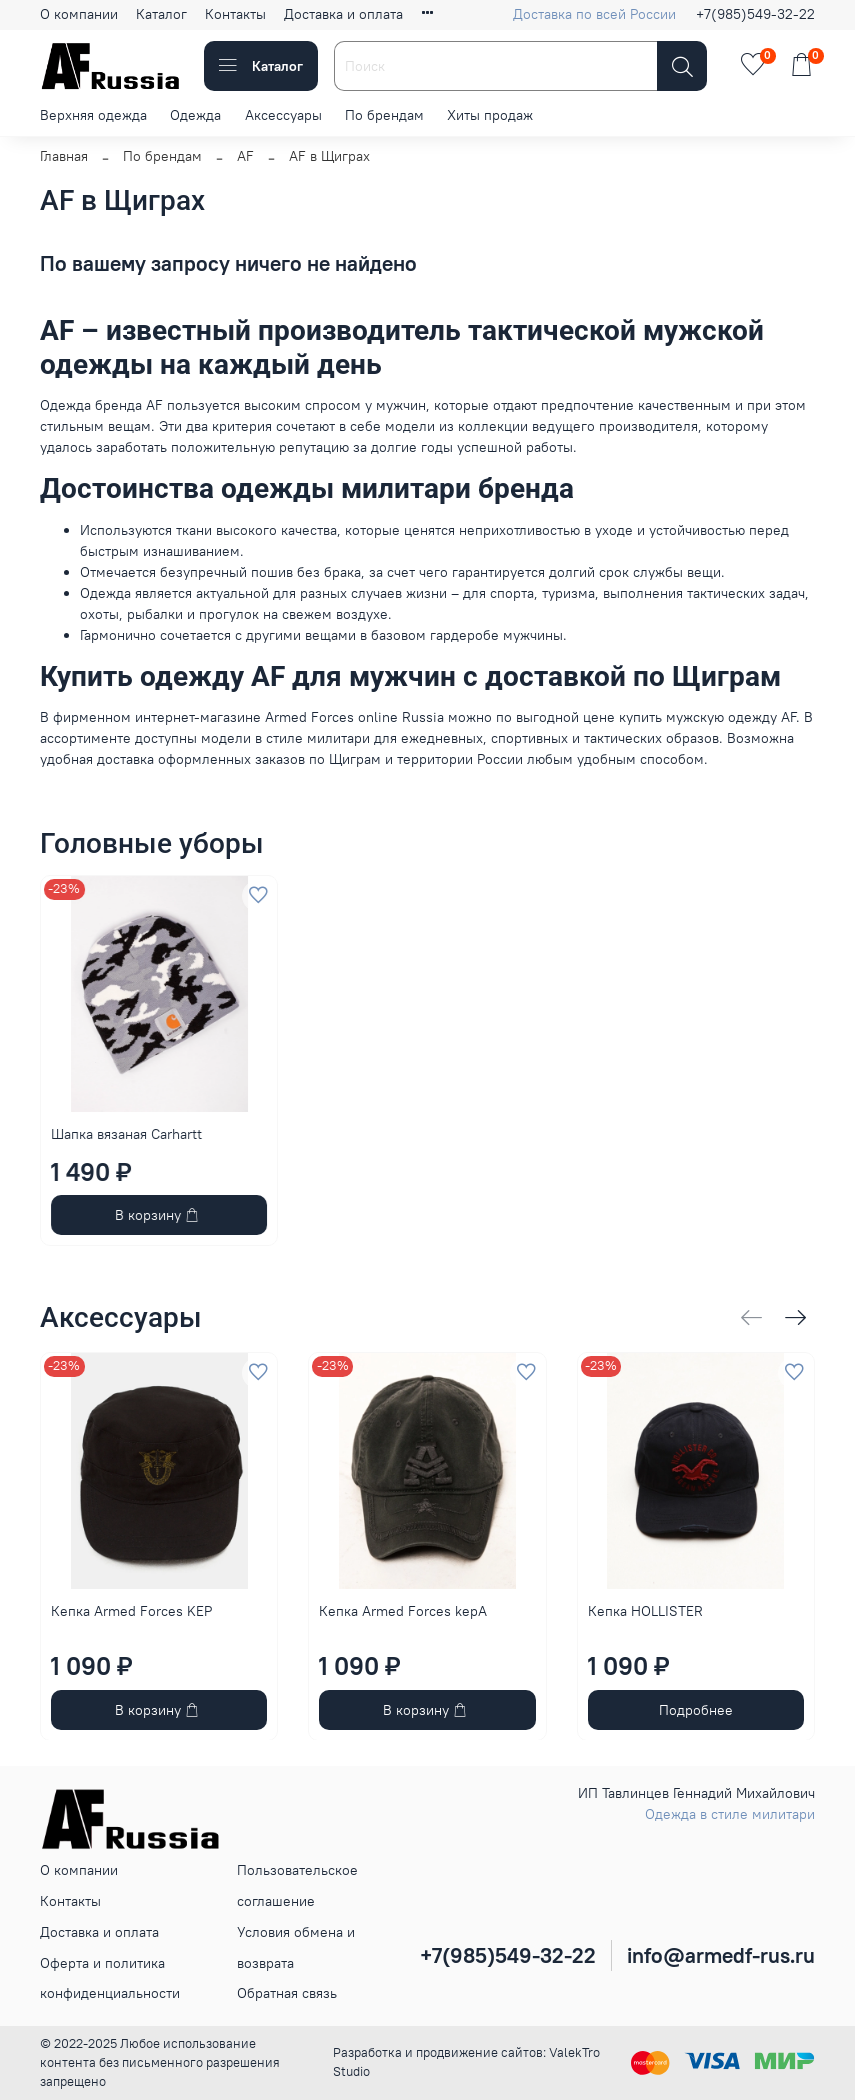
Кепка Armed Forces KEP (131, 1611)
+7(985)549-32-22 (755, 14)
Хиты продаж (490, 115)
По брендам (384, 115)
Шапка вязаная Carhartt (126, 1134)
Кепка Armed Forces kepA (403, 1611)
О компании (79, 14)
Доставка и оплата (343, 14)
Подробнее (696, 1709)
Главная (64, 156)
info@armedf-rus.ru (721, 1955)
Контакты (235, 14)
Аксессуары (283, 115)
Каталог (161, 14)
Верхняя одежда (93, 115)
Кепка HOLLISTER (645, 1611)
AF (245, 156)
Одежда (195, 115)
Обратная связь (287, 1993)
